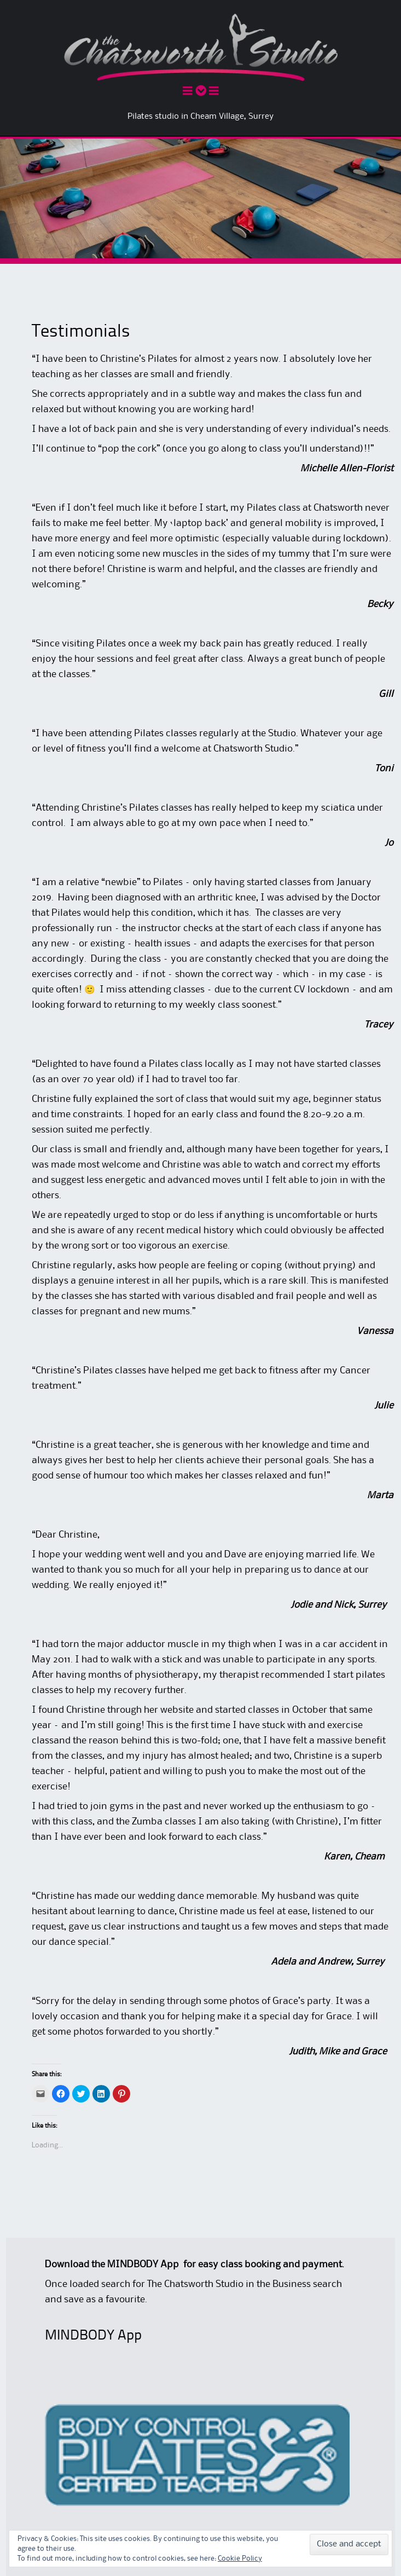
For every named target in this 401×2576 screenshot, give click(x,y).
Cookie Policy (240, 2558)
